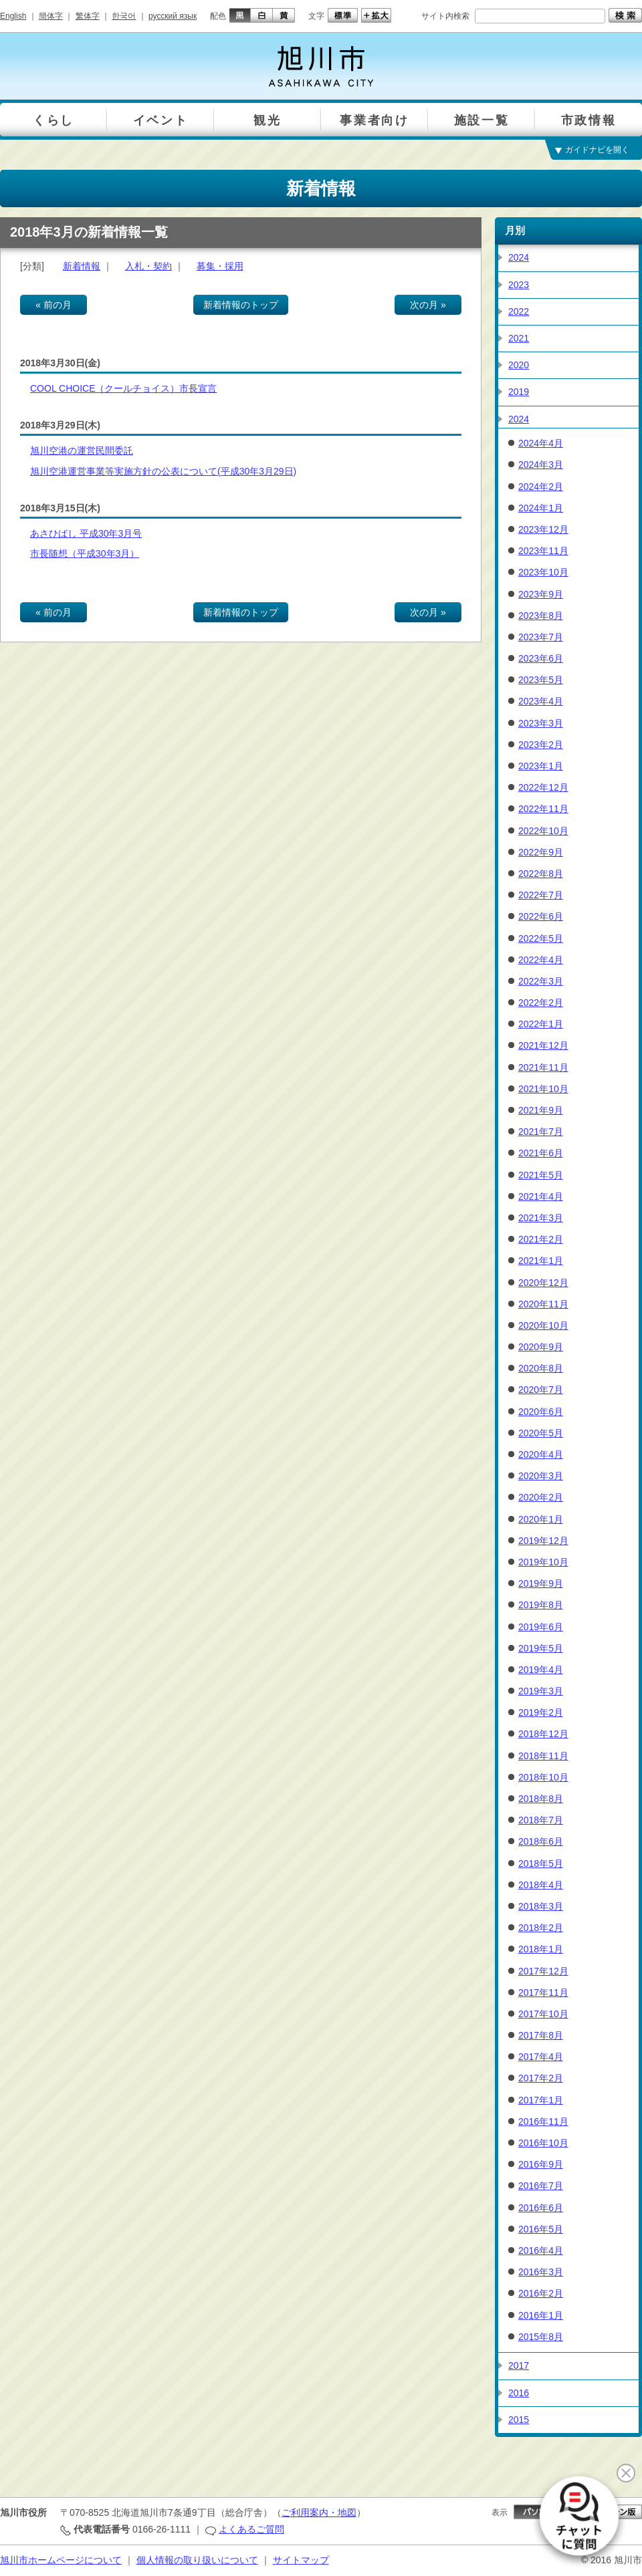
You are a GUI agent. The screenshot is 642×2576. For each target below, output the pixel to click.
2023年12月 (543, 529)
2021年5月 (540, 1175)
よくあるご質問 (251, 2529)
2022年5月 (540, 938)
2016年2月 (540, 2293)
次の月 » (428, 304)
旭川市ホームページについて (61, 2560)
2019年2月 (540, 1712)
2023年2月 (540, 744)
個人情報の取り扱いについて (197, 2560)
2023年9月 (540, 594)
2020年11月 (543, 1304)
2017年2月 (540, 2078)
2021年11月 (543, 1067)
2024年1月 (540, 508)
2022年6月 (540, 916)
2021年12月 (543, 1045)
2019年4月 (540, 1669)
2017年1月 (540, 2100)
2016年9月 (540, 2164)
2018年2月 (540, 1927)
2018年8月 (540, 1798)
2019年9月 (540, 1583)
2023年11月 (543, 550)
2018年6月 (540, 1841)
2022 (518, 311)
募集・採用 (220, 266)
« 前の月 (53, 304)
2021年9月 (540, 1110)
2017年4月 (540, 2056)
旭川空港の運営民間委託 (81, 450)
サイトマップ (301, 2560)
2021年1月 (540, 1260)
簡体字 (51, 16)
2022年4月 (540, 959)
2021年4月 (540, 1196)
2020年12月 (543, 1282)
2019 (518, 391)
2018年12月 (543, 1733)
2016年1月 (540, 2315)
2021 (518, 338)
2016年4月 (540, 2250)
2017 (518, 2365)
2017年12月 (543, 1971)
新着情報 (81, 266)
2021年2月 (540, 1239)
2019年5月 (540, 1648)
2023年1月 (540, 766)
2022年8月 (540, 873)
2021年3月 (540, 1217)
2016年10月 (543, 2143)
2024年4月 (540, 443)
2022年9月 (540, 852)
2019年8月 (540, 1604)
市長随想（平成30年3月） (84, 553)
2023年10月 (543, 572)
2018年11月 (543, 1756)
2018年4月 (540, 1885)
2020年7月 (540, 1389)
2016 (518, 2393)
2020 (518, 365)
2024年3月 (540, 464)
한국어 (124, 16)
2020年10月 (543, 1325)
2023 (518, 284)
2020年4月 (540, 1454)
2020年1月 (540, 1519)
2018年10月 (543, 1777)
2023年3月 (540, 723)
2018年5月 (540, 1863)
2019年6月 (540, 1627)
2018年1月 (540, 1949)
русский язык (172, 16)
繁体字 (88, 16)
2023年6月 (540, 658)
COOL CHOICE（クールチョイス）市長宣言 (123, 388)
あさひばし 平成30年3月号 (86, 533)
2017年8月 (540, 2035)
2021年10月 (543, 1088)
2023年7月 (540, 637)
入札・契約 (148, 266)
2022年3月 (540, 981)
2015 (518, 2419)
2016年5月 (540, 2229)
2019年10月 (543, 1562)
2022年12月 (543, 787)
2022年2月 (540, 1002)
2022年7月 (540, 895)
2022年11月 (543, 808)
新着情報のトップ (240, 304)
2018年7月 (540, 1820)
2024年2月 (540, 486)
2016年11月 (543, 2121)
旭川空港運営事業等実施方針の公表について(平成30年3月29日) (163, 471)
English (13, 16)
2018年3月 (540, 1906)
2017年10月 (543, 2014)
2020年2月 (540, 1497)
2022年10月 (543, 830)
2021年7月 (540, 1131)
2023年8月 (540, 615)
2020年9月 (540, 1346)
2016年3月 (540, 2272)
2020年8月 (540, 1368)
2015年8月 (540, 2336)
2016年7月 (540, 2185)
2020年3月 (540, 1475)
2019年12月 (543, 1540)
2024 (518, 257)
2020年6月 (540, 1411)
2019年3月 (540, 1691)
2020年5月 (540, 1433)
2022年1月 (540, 1024)
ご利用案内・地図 (319, 2512)
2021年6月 (540, 1153)
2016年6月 (540, 2207)
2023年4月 (540, 701)
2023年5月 (540, 679)
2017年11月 (543, 1992)
